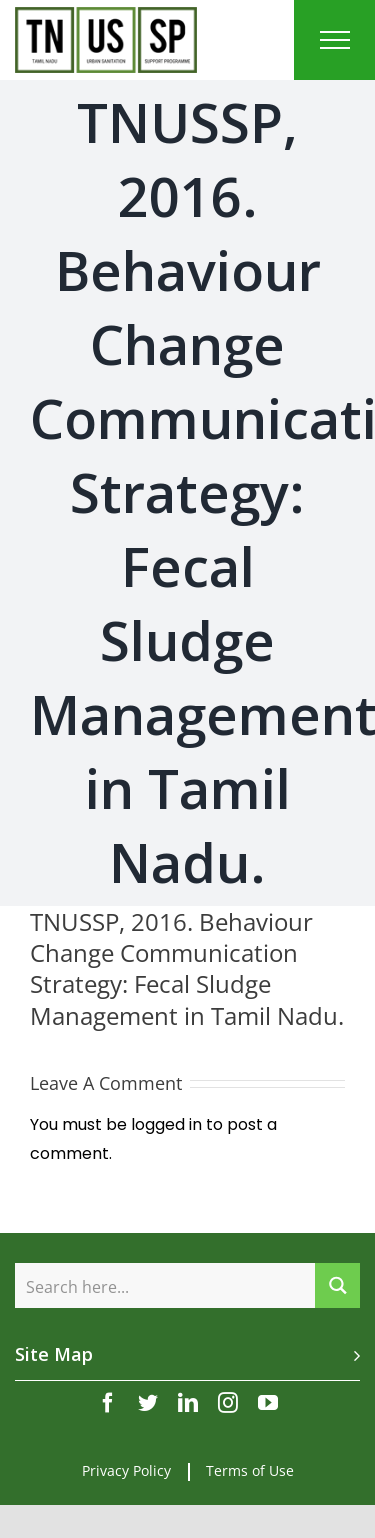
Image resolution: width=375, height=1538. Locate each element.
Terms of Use (250, 1470)
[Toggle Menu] (335, 40)
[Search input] (166, 1285)
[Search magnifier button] (337, 1285)
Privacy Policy (126, 1470)
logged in (166, 1124)
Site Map (54, 1354)
